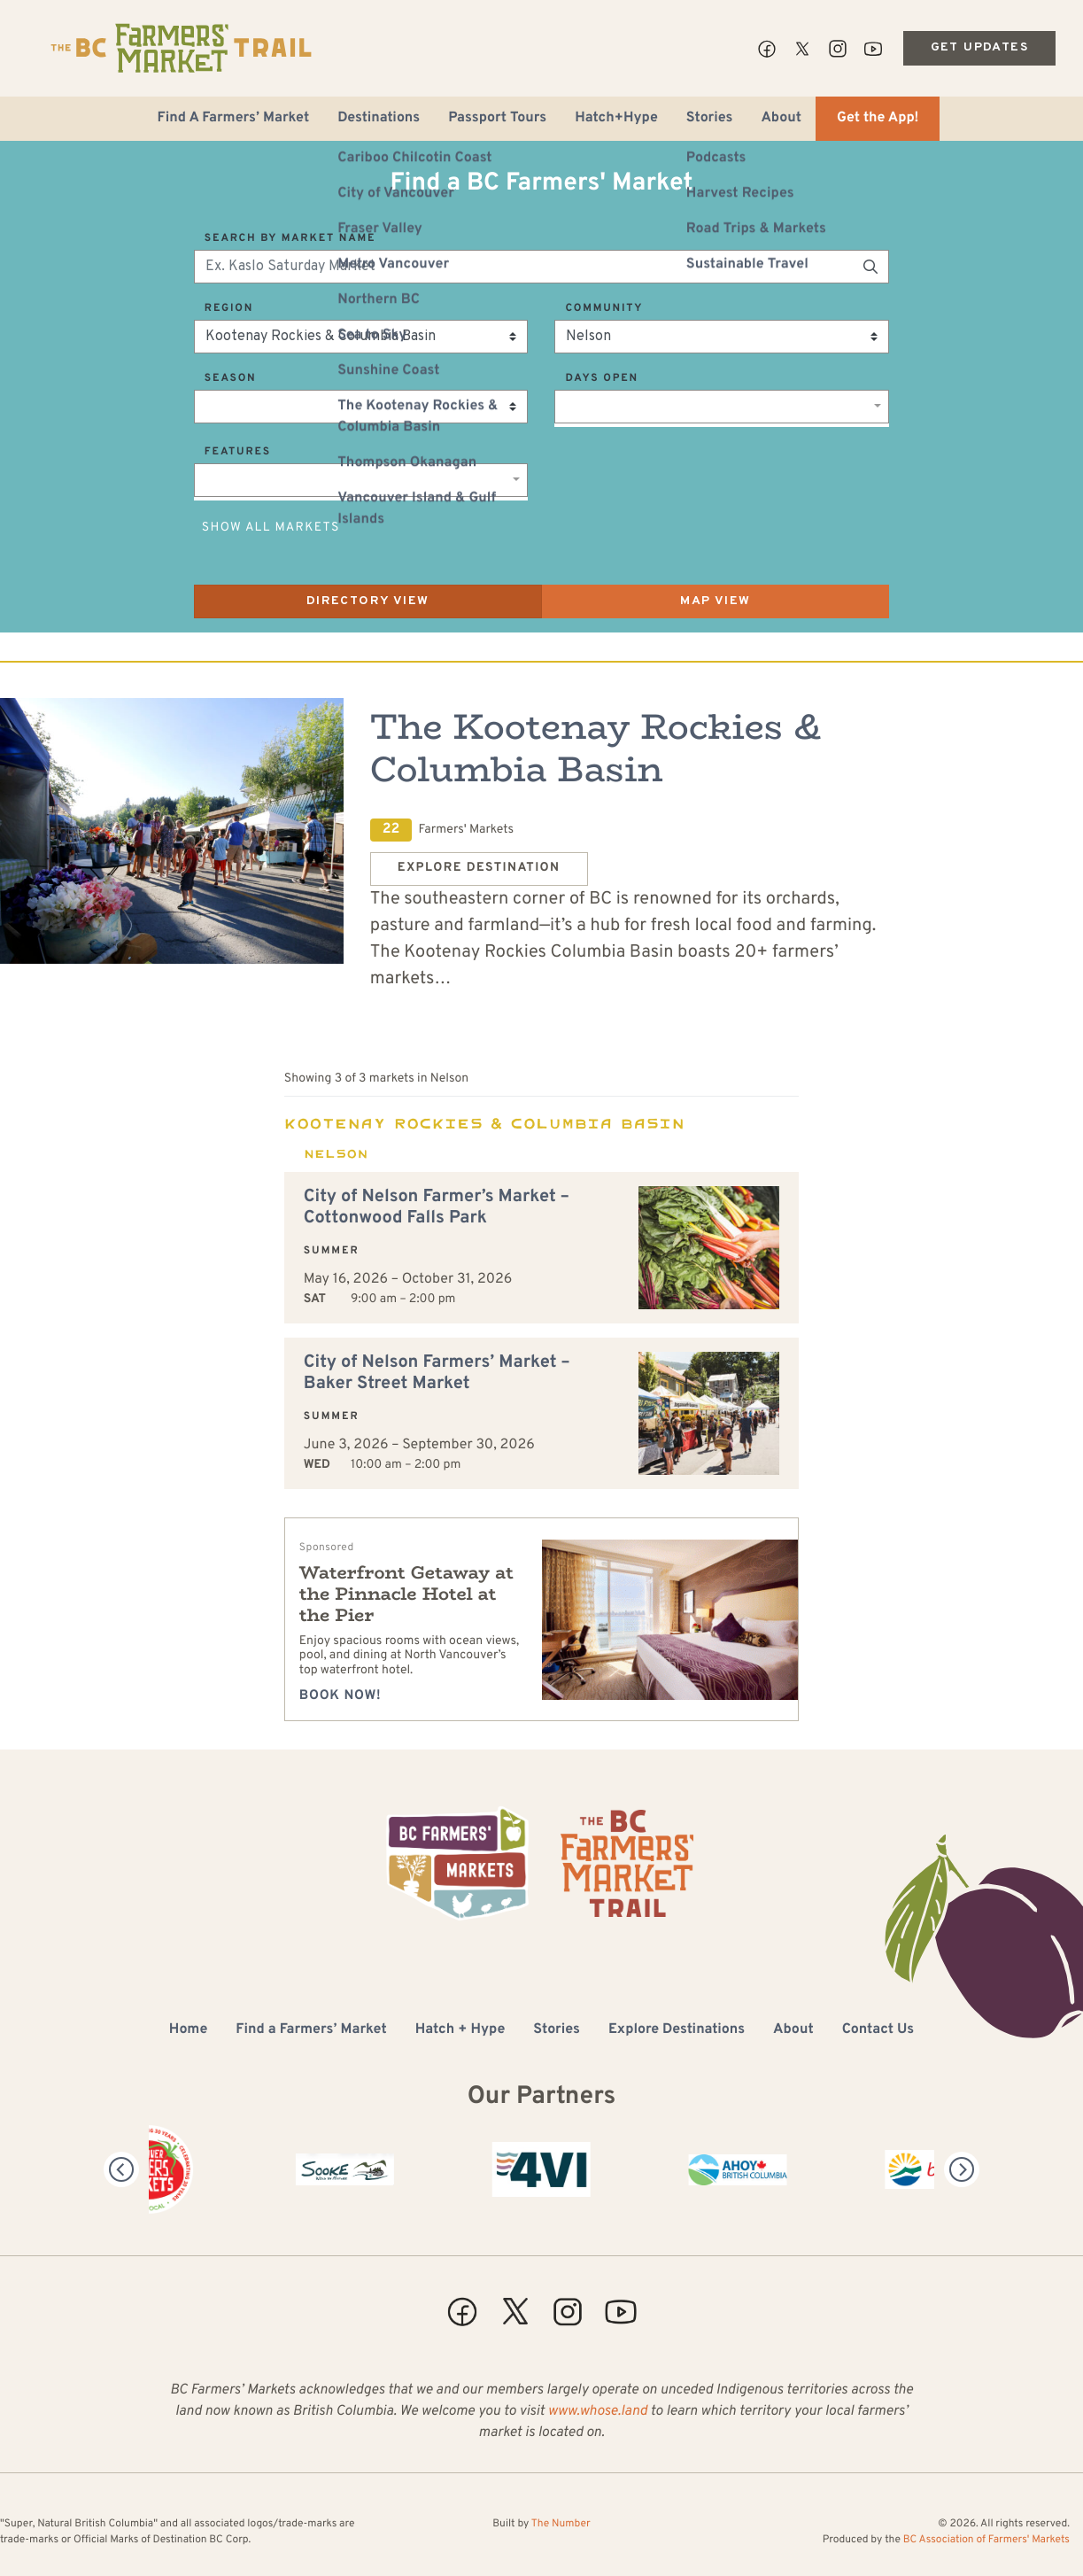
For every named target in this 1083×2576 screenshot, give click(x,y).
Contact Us (878, 2030)
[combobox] (721, 406)
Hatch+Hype (616, 119)
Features (238, 452)
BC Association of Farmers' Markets (986, 2540)
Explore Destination (479, 868)
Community (604, 308)
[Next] (961, 2169)
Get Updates (979, 47)
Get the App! (877, 119)
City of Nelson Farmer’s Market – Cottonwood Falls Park (436, 1207)
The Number (561, 2524)
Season (231, 378)
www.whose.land (597, 2412)
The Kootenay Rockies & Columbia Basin (596, 747)
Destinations (378, 119)
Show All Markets (271, 528)
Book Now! (340, 1696)
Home (188, 2030)
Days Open (601, 378)
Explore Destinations (676, 2030)
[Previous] (121, 2169)
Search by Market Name (290, 238)
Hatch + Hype (460, 2030)
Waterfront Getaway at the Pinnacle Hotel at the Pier (406, 1594)
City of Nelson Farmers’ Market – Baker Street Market (437, 1373)
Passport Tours (497, 119)
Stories (709, 119)
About (781, 119)
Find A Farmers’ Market (234, 119)
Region (229, 308)
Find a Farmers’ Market (311, 2030)
